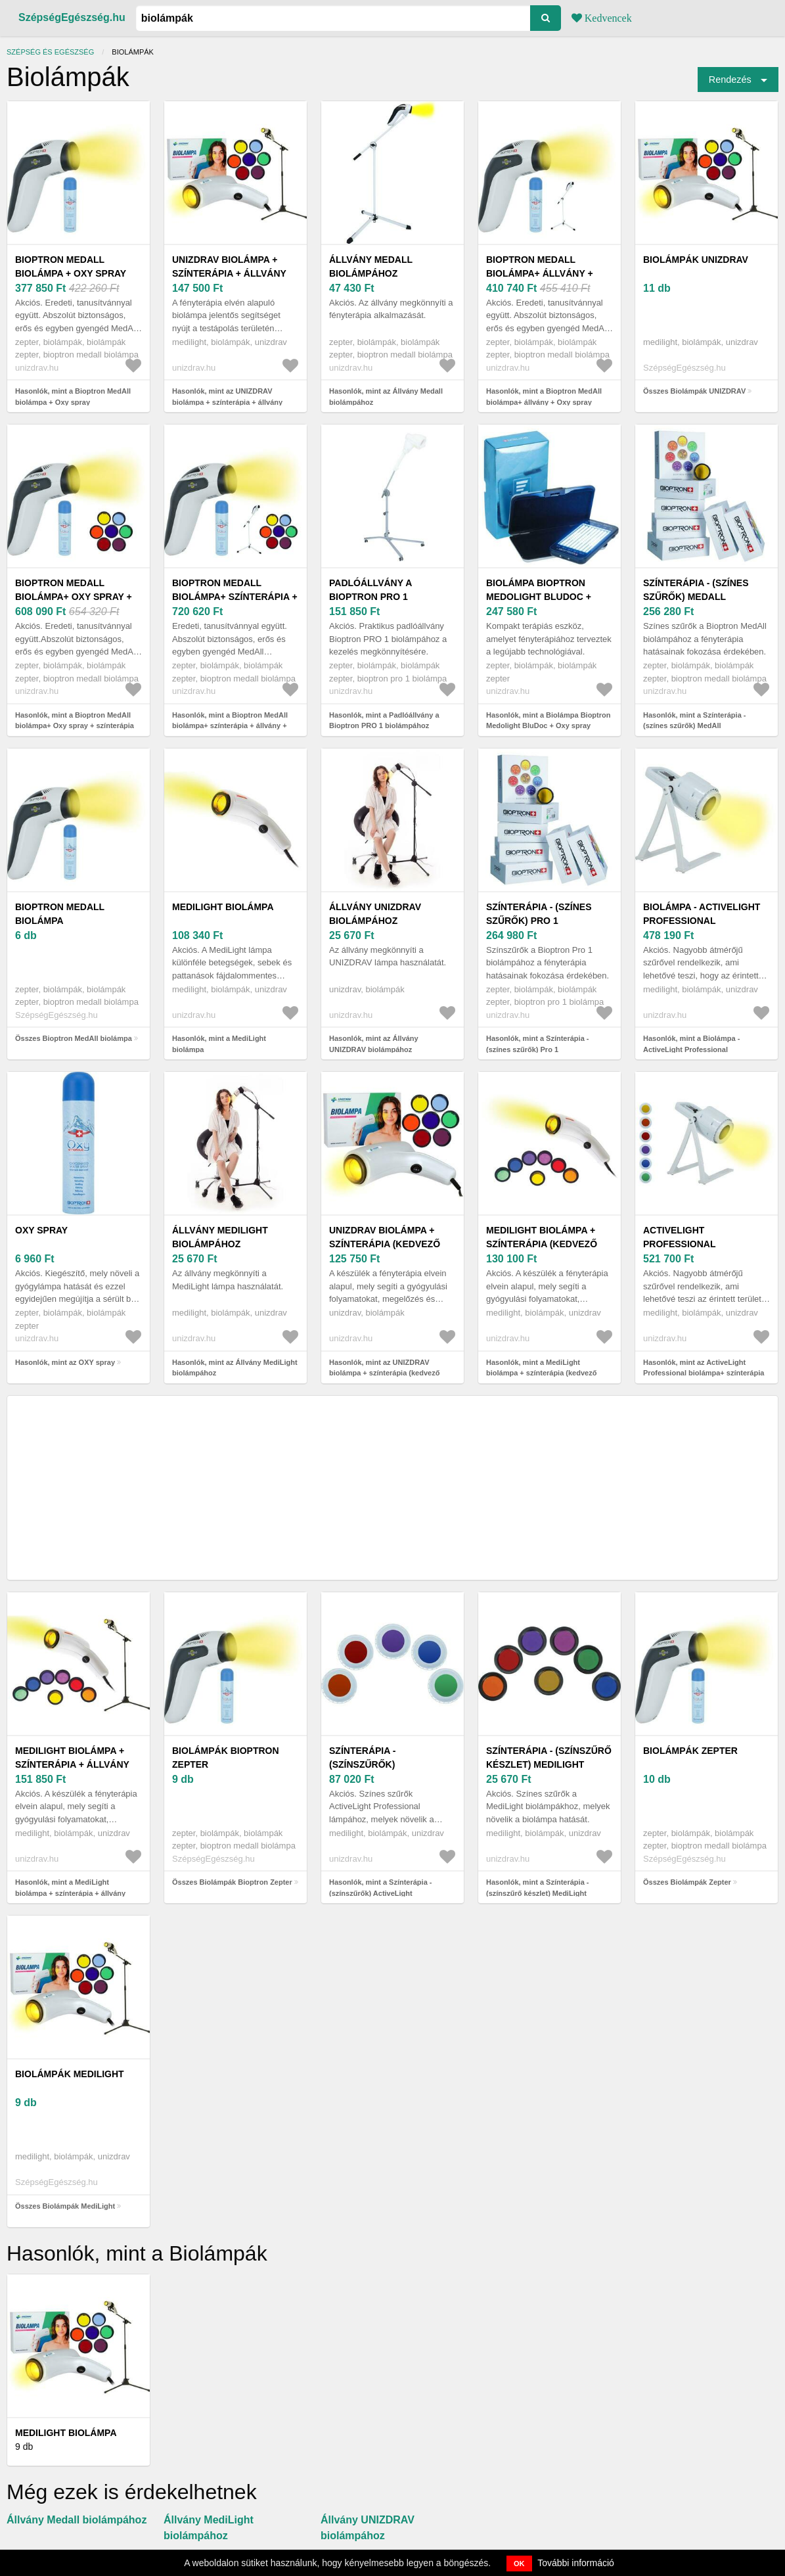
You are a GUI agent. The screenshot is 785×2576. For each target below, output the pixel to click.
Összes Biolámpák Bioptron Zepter (232, 1882)
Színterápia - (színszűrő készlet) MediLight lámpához (549, 1764)
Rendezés (730, 79)
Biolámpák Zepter (690, 1750)
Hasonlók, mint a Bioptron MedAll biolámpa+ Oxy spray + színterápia (74, 720)
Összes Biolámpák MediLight (65, 2206)
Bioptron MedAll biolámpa (59, 914)
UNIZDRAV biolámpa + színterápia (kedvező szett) (384, 1244)
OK (519, 2563)
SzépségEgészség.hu (71, 17)
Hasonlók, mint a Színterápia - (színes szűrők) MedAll (694, 720)
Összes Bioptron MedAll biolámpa (73, 1038)
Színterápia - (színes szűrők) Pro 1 (539, 914)
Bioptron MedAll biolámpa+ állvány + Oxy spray (539, 273)
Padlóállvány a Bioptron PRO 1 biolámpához (370, 597)
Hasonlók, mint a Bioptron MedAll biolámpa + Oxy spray (73, 396)
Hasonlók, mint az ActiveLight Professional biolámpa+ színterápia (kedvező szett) (703, 1373)
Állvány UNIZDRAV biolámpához (375, 914)
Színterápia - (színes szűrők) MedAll (696, 590)
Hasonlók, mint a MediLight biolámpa (219, 1043)
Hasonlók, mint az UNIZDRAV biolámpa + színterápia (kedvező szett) (384, 1373)
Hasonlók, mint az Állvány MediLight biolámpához (235, 1367)
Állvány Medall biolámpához (371, 266)
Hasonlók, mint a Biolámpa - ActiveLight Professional (691, 1043)
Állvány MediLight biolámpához (220, 1237)
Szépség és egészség (50, 52)
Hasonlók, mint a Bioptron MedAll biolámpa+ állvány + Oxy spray (544, 396)
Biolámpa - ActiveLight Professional (701, 914)
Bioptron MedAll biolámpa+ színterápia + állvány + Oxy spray (235, 597)
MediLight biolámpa (223, 907)
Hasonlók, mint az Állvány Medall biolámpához (386, 396)
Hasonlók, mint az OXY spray (65, 1362)
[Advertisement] (392, 1488)
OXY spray (41, 1230)
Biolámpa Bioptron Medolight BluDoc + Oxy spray (538, 597)
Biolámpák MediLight (69, 2074)
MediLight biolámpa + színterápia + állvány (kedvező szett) (72, 1764)
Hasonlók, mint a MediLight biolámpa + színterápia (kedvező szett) (541, 1373)
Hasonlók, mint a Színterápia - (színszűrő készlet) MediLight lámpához (537, 1893)
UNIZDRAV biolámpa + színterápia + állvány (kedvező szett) (229, 273)
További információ (575, 2563)
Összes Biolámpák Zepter (687, 1882)
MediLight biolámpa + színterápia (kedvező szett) (541, 1244)
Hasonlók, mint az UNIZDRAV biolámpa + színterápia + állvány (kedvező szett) (227, 402)
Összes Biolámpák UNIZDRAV (694, 391)
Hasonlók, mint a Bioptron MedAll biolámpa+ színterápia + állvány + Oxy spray (230, 726)
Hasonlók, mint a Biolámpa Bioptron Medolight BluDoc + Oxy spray (548, 720)
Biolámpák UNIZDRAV (695, 259)
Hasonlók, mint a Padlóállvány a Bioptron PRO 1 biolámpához (384, 720)
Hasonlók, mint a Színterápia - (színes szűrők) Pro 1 (537, 1043)
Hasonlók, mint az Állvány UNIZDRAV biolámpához (373, 1043)
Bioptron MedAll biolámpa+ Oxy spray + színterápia (73, 597)
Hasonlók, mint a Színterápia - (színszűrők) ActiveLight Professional (380, 1893)
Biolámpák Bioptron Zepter (225, 1757)
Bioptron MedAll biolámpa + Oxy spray (70, 266)
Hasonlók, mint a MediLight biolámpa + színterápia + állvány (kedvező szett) (70, 1893)
